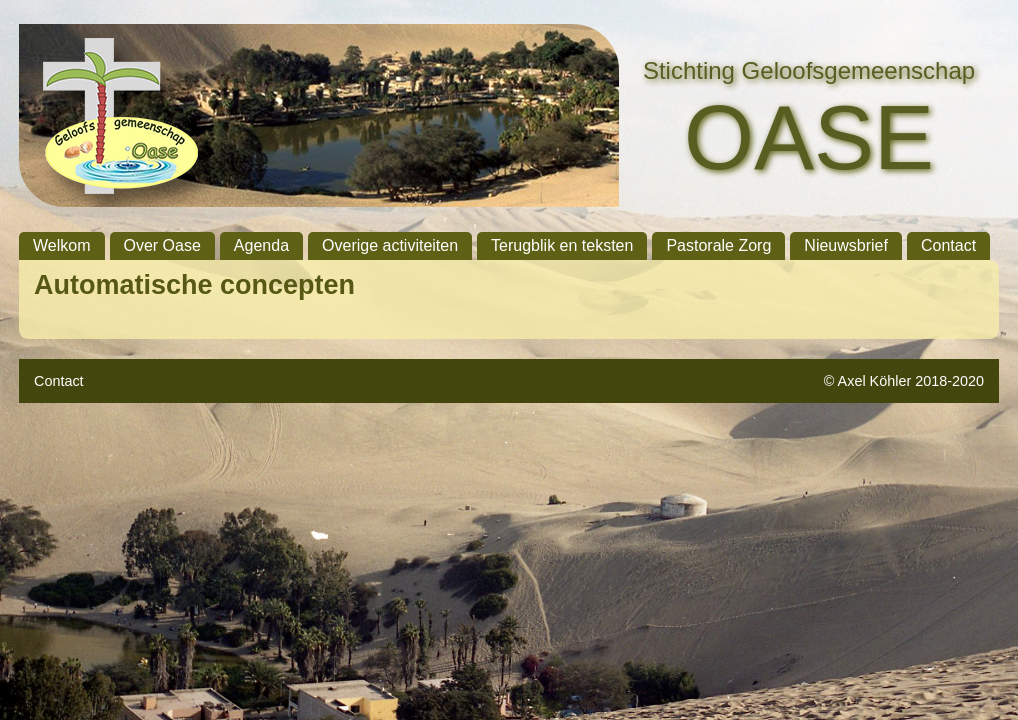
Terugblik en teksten (562, 245)
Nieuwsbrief (846, 245)
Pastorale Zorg (718, 245)
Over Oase (162, 245)
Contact (948, 245)
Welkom (62, 245)
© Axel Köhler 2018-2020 (904, 381)
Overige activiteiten (390, 245)
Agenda (261, 245)
